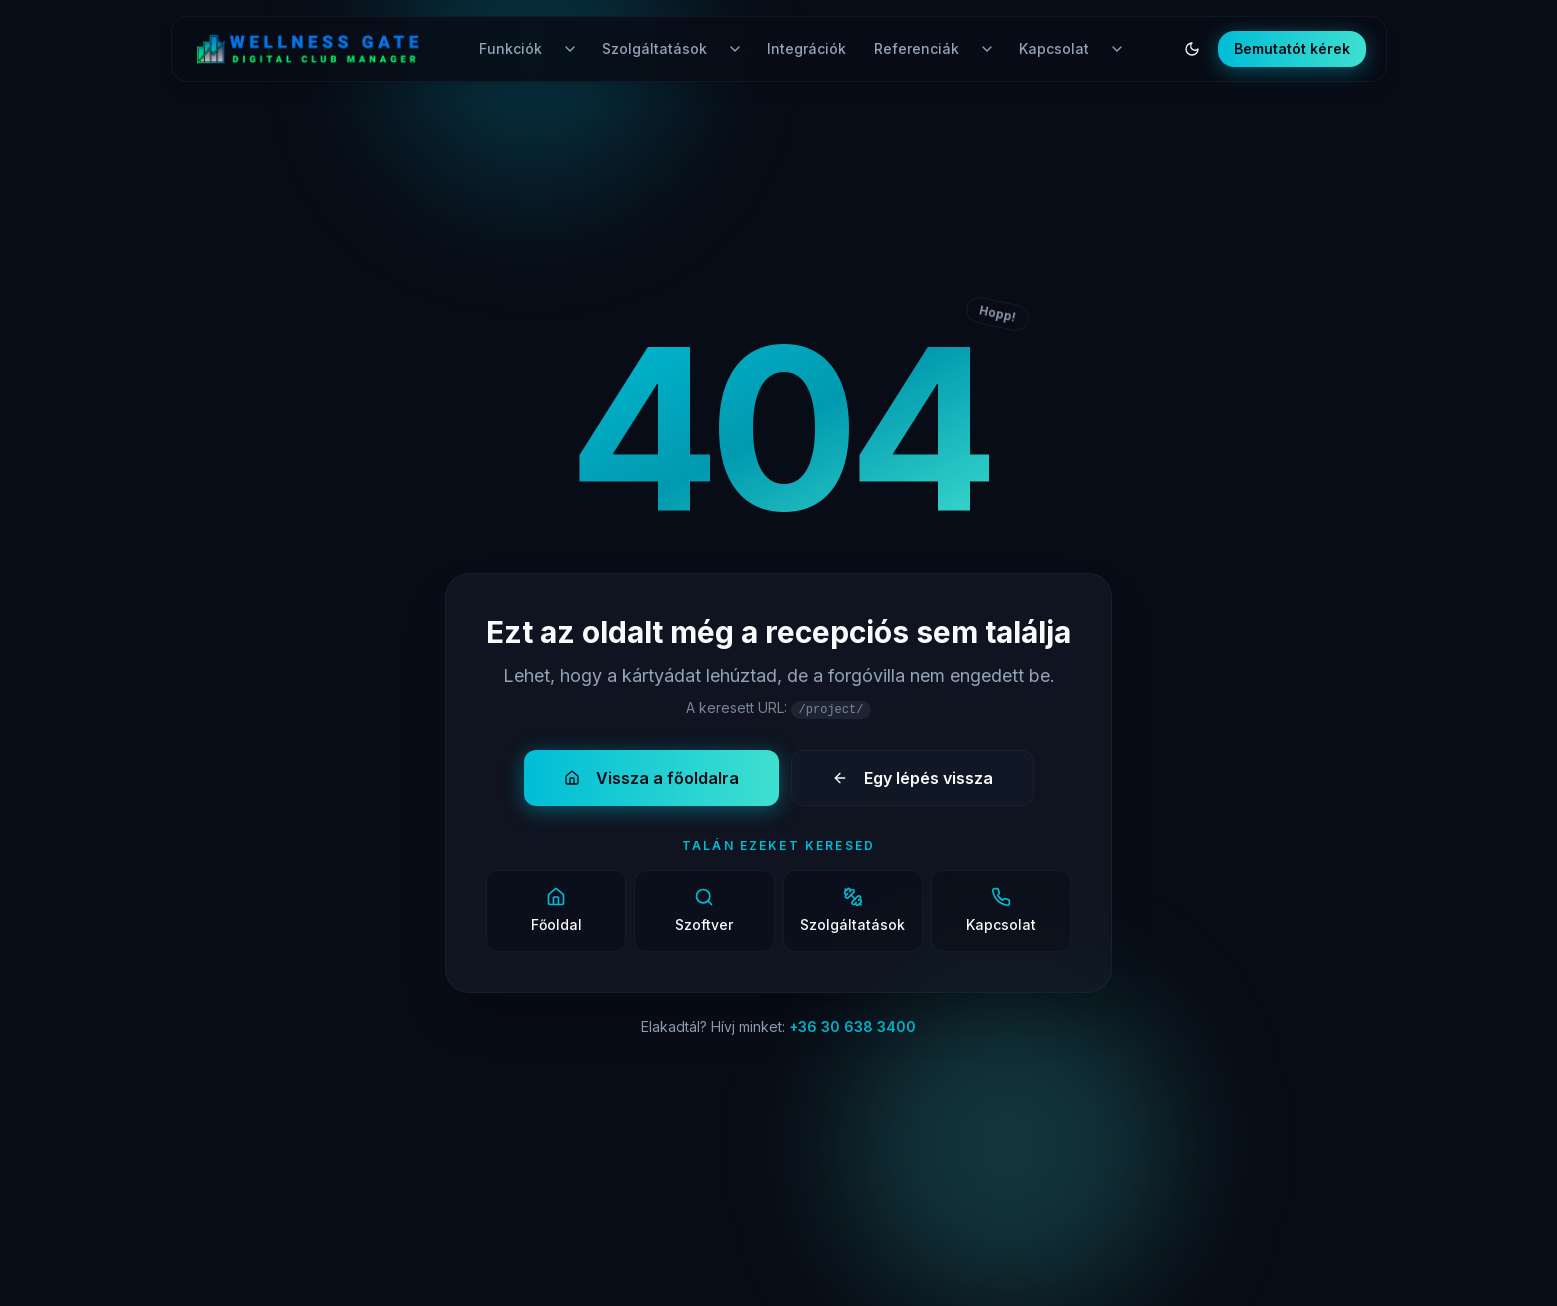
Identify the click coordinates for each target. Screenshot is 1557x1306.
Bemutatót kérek (1292, 48)
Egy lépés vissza (912, 778)
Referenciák (916, 48)
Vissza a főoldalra (651, 778)
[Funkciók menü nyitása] (570, 49)
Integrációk (806, 48)
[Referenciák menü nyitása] (987, 49)
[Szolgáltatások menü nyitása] (735, 49)
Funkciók (510, 48)
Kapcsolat (1054, 48)
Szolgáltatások (654, 48)
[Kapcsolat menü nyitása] (1117, 49)
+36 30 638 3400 (852, 1026)
